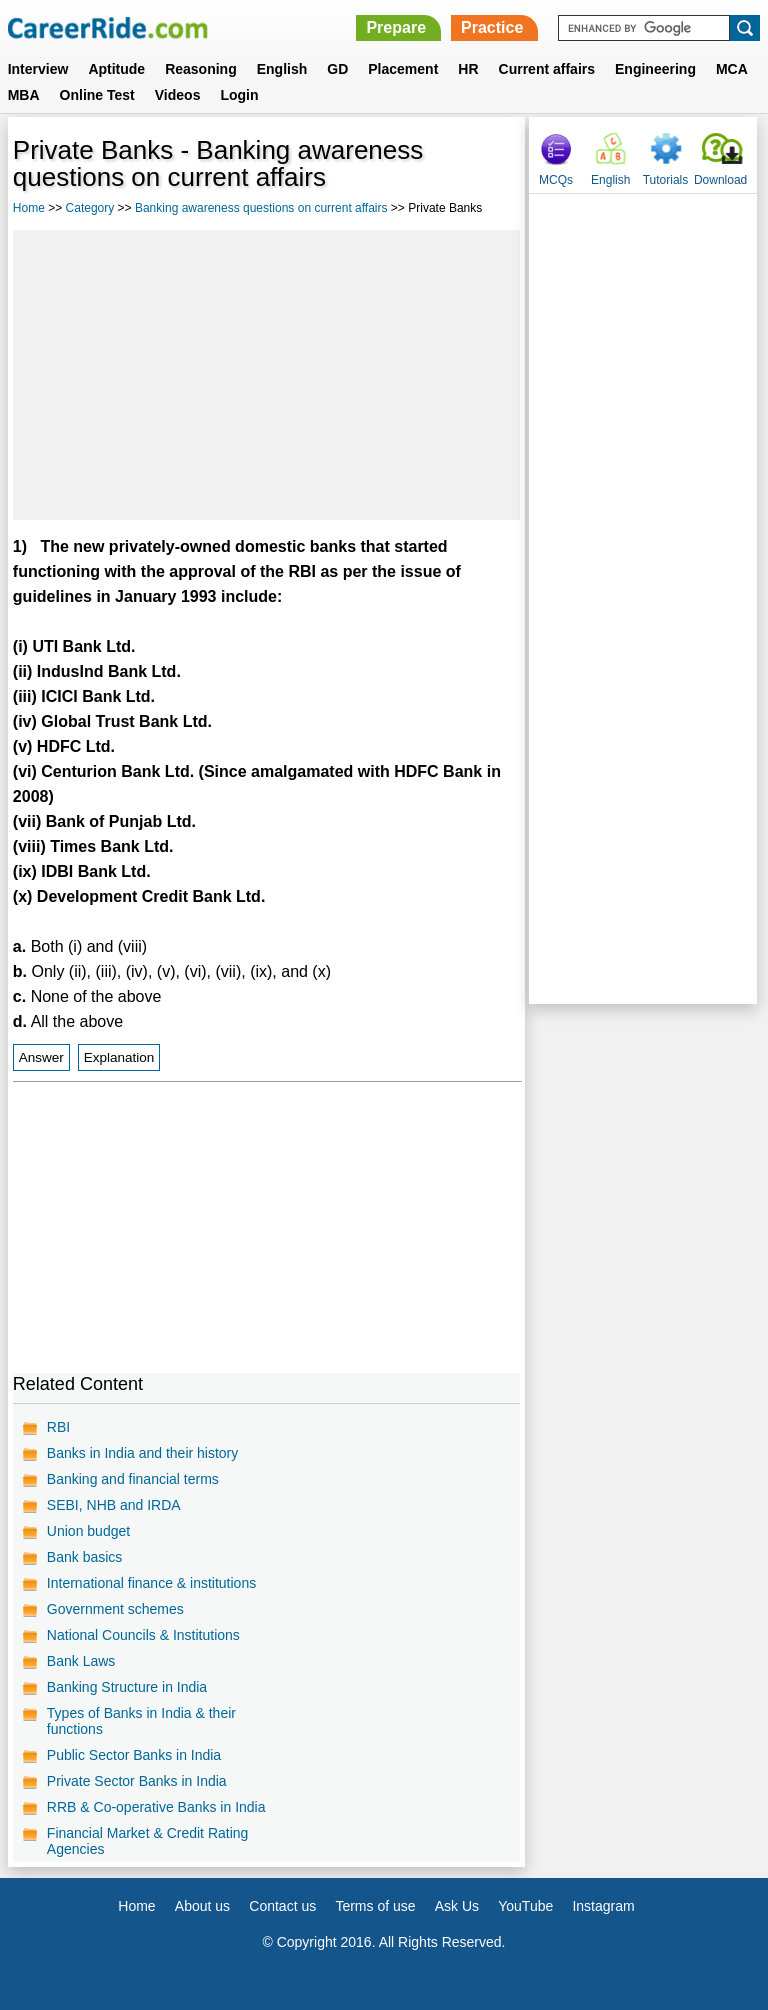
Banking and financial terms (133, 1479)
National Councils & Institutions (143, 1635)
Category (90, 208)
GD (337, 69)
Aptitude (116, 69)
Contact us (282, 1906)
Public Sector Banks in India (134, 1755)
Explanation (119, 1057)
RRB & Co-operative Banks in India (156, 1807)
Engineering (655, 69)
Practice (492, 27)
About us (202, 1906)
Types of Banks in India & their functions (141, 1721)
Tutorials (666, 180)
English (282, 69)
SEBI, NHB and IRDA (114, 1505)
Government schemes (115, 1609)
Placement (403, 69)
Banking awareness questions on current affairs (261, 208)
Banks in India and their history (142, 1453)
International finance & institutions (151, 1583)
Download (720, 180)
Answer (41, 1057)
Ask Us (457, 1906)
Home (29, 208)
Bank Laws (81, 1661)
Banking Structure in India (127, 1687)
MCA (732, 69)
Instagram (603, 1906)
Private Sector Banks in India (137, 1781)
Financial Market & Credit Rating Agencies (148, 1841)
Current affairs (547, 69)
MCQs (556, 180)
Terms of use (375, 1906)
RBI (58, 1427)
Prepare (396, 27)
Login (239, 95)
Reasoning (201, 69)
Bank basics (84, 1557)
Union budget (88, 1531)
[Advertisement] (266, 375)
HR (468, 69)
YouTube (525, 1906)
